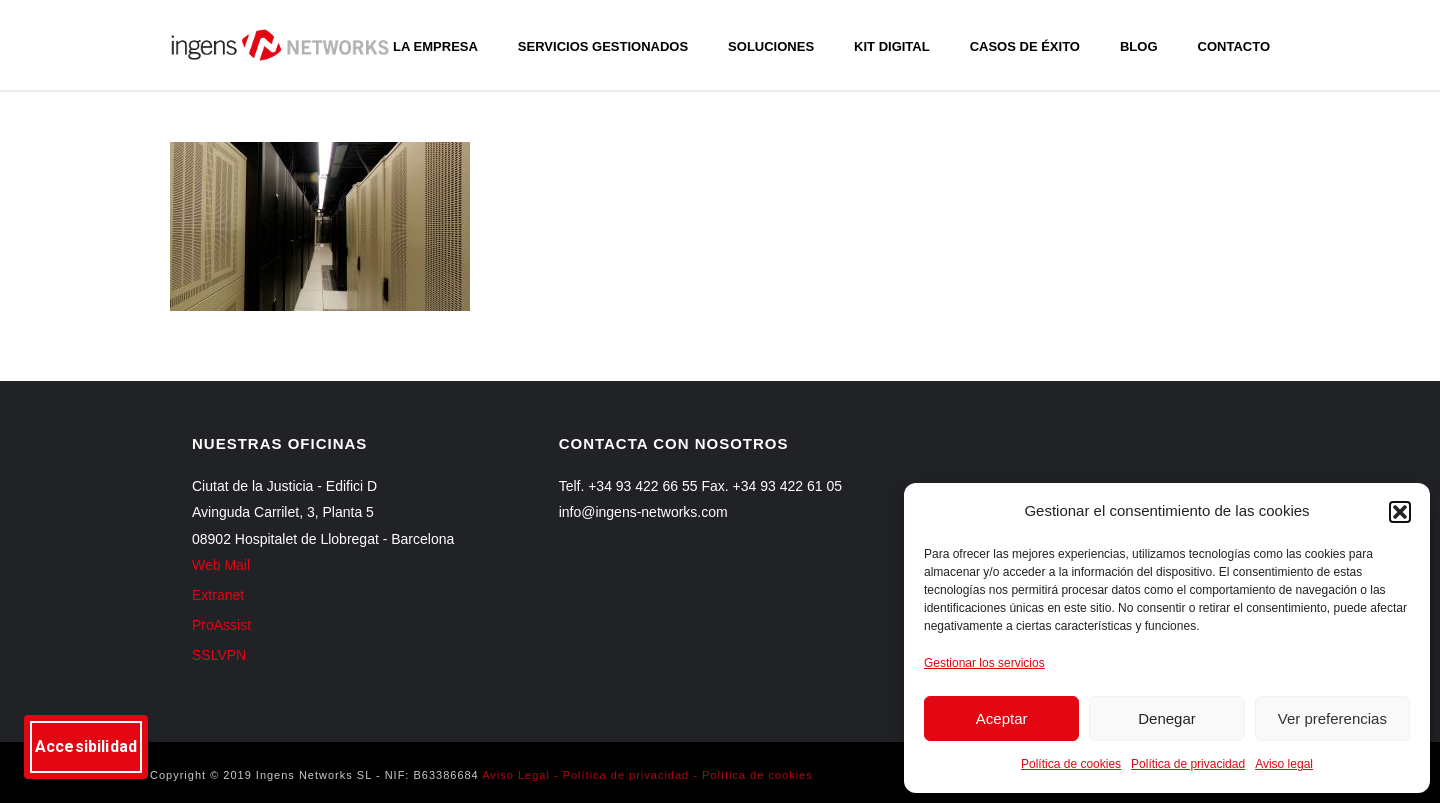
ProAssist (221, 625)
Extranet (218, 595)
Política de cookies (1071, 764)
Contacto (1234, 46)
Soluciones (771, 46)
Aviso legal (1284, 764)
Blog (1139, 46)
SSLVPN (219, 655)
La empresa (435, 46)
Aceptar (1002, 718)
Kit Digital (892, 46)
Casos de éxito (1025, 46)
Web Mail (221, 565)
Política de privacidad (1188, 764)
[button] (1400, 512)
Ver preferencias (1332, 718)
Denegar (1167, 718)
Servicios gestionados (603, 46)
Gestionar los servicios (984, 663)
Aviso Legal (516, 775)
